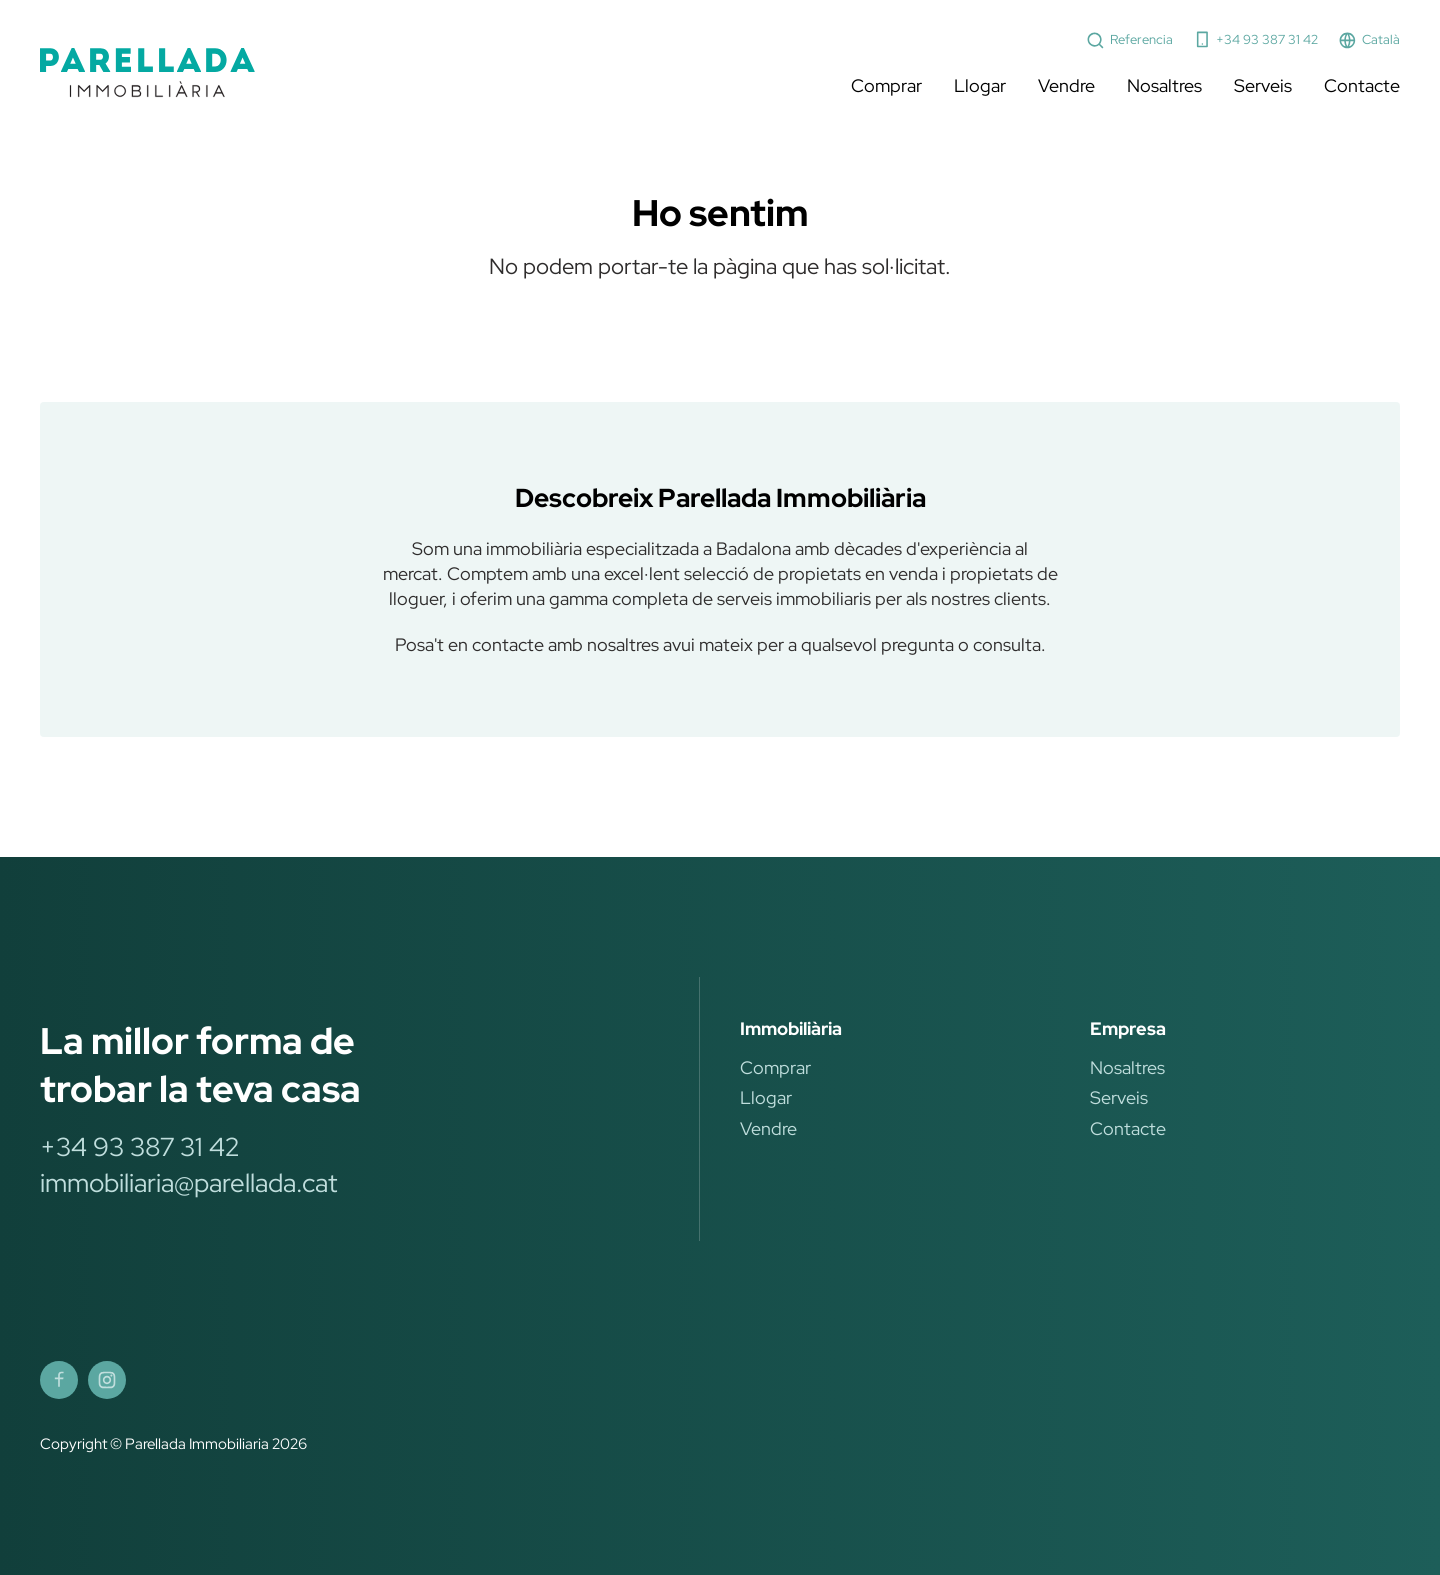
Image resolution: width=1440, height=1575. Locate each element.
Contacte (1362, 85)
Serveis (1263, 85)
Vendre (1066, 85)
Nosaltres (1164, 85)
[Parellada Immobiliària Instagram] (107, 1380)
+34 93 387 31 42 (1256, 39)
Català (1369, 40)
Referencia (1129, 40)
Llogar (980, 85)
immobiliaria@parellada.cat (188, 1183)
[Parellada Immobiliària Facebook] (59, 1380)
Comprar (886, 85)
